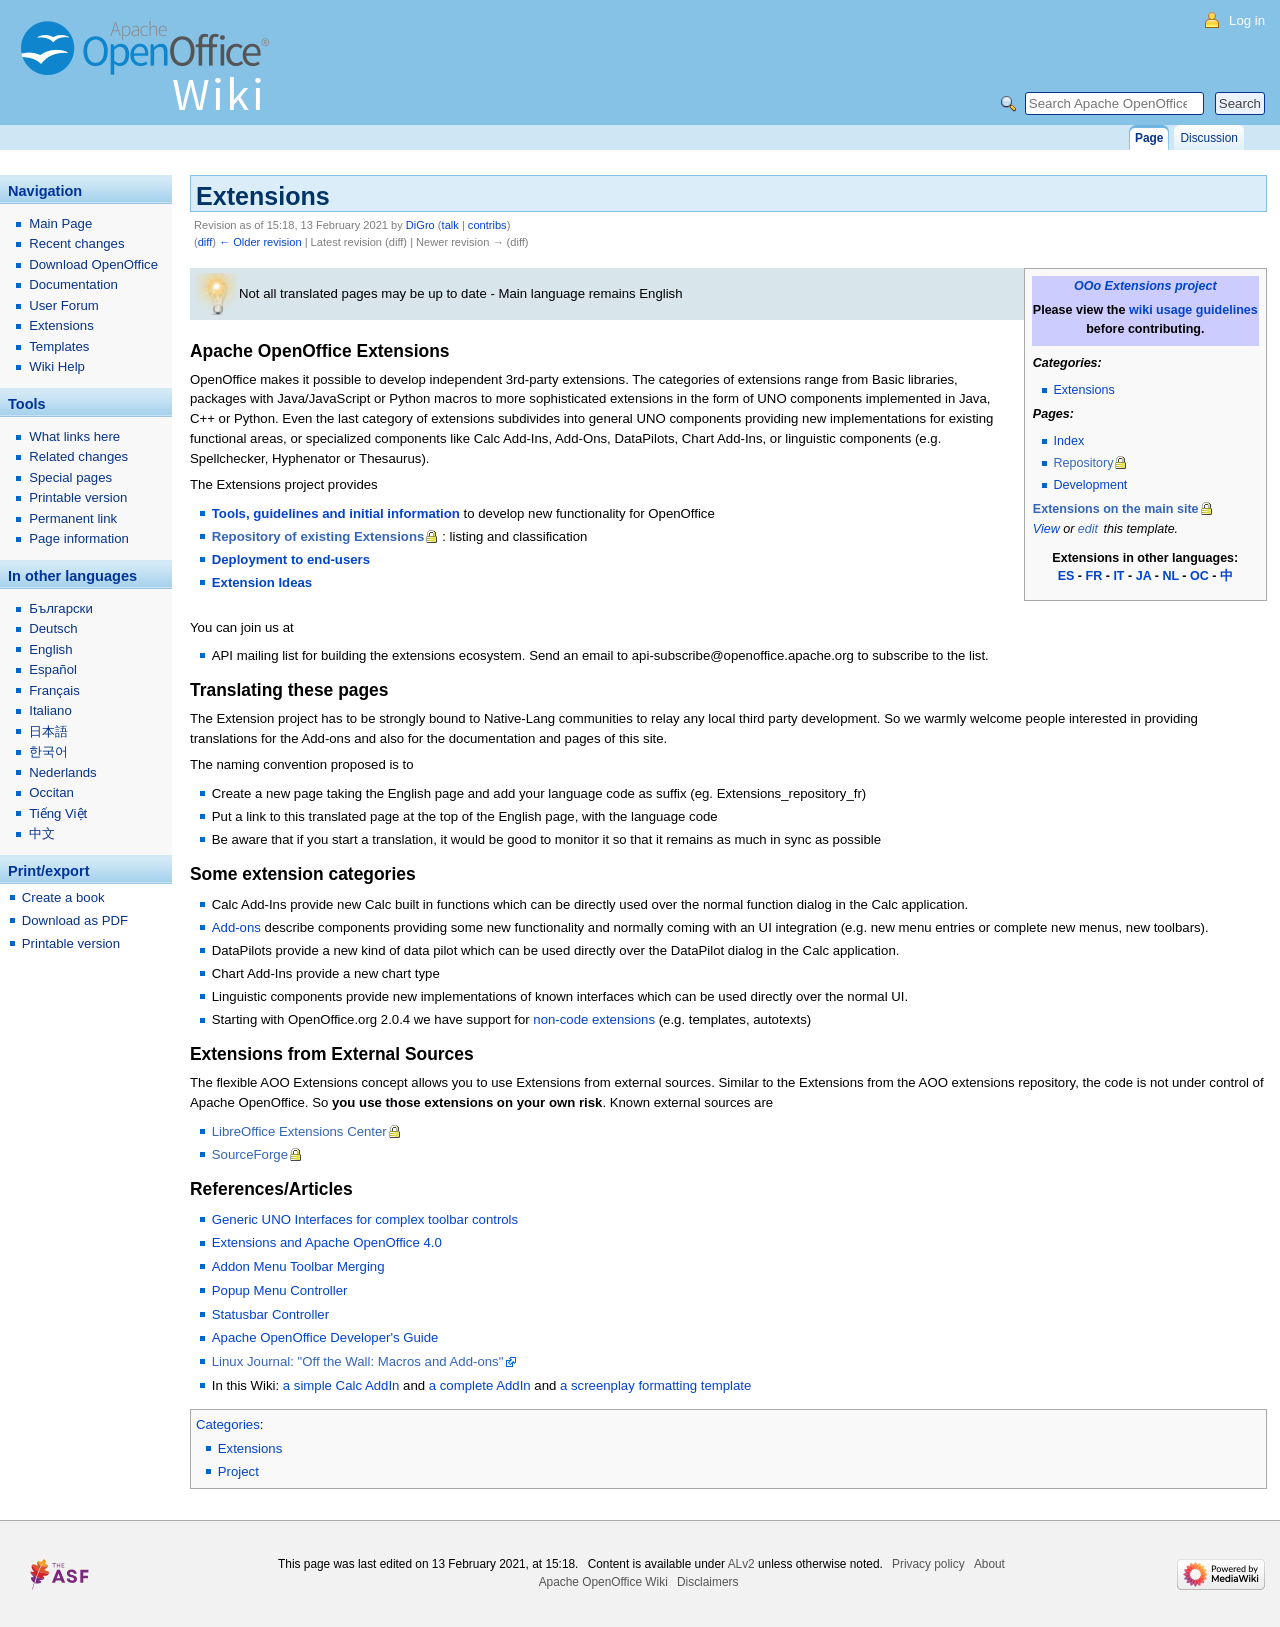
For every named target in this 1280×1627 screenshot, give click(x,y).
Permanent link (73, 518)
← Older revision (260, 242)
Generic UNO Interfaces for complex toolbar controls (365, 1219)
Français (54, 690)
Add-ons (236, 927)
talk (450, 225)
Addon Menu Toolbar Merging (298, 1266)
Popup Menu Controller (280, 1290)
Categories (228, 1424)
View (1046, 529)
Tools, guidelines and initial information (336, 513)
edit (1088, 529)
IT (1118, 576)
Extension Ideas (262, 582)
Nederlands (62, 772)
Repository (1084, 463)
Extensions (1084, 390)
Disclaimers (707, 1582)
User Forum (64, 305)
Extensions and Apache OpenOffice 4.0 (327, 1242)
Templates (59, 346)
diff (205, 242)
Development (1091, 485)
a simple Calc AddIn (341, 1385)
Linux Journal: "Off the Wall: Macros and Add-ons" (358, 1361)
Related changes (78, 456)
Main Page (60, 223)
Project (238, 1471)
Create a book (63, 897)
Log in (1247, 20)
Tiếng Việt (58, 813)
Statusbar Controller (270, 1314)
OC (1199, 576)
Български (61, 608)
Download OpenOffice (93, 264)
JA (1144, 576)
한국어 (48, 751)
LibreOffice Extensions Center (299, 1131)
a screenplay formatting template (655, 1385)
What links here (74, 436)
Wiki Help (57, 366)
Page (1149, 138)
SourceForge (250, 1154)
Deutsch (53, 628)
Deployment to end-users (291, 559)
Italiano (50, 710)
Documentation (73, 284)
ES (1066, 576)
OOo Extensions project (1145, 286)
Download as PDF (75, 920)
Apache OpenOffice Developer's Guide (325, 1337)
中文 (42, 833)
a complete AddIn (480, 1385)
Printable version (78, 497)
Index (1069, 441)
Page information (79, 538)
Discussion (1208, 138)
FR (1094, 576)
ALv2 (741, 1564)
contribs (487, 225)
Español (53, 669)
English (50, 649)
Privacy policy (928, 1564)
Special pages (70, 477)
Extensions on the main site (1116, 509)
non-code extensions (594, 1019)
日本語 (48, 731)
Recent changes (76, 243)
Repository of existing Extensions (318, 536)
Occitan (51, 792)
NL (1170, 576)
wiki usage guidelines (1193, 310)
